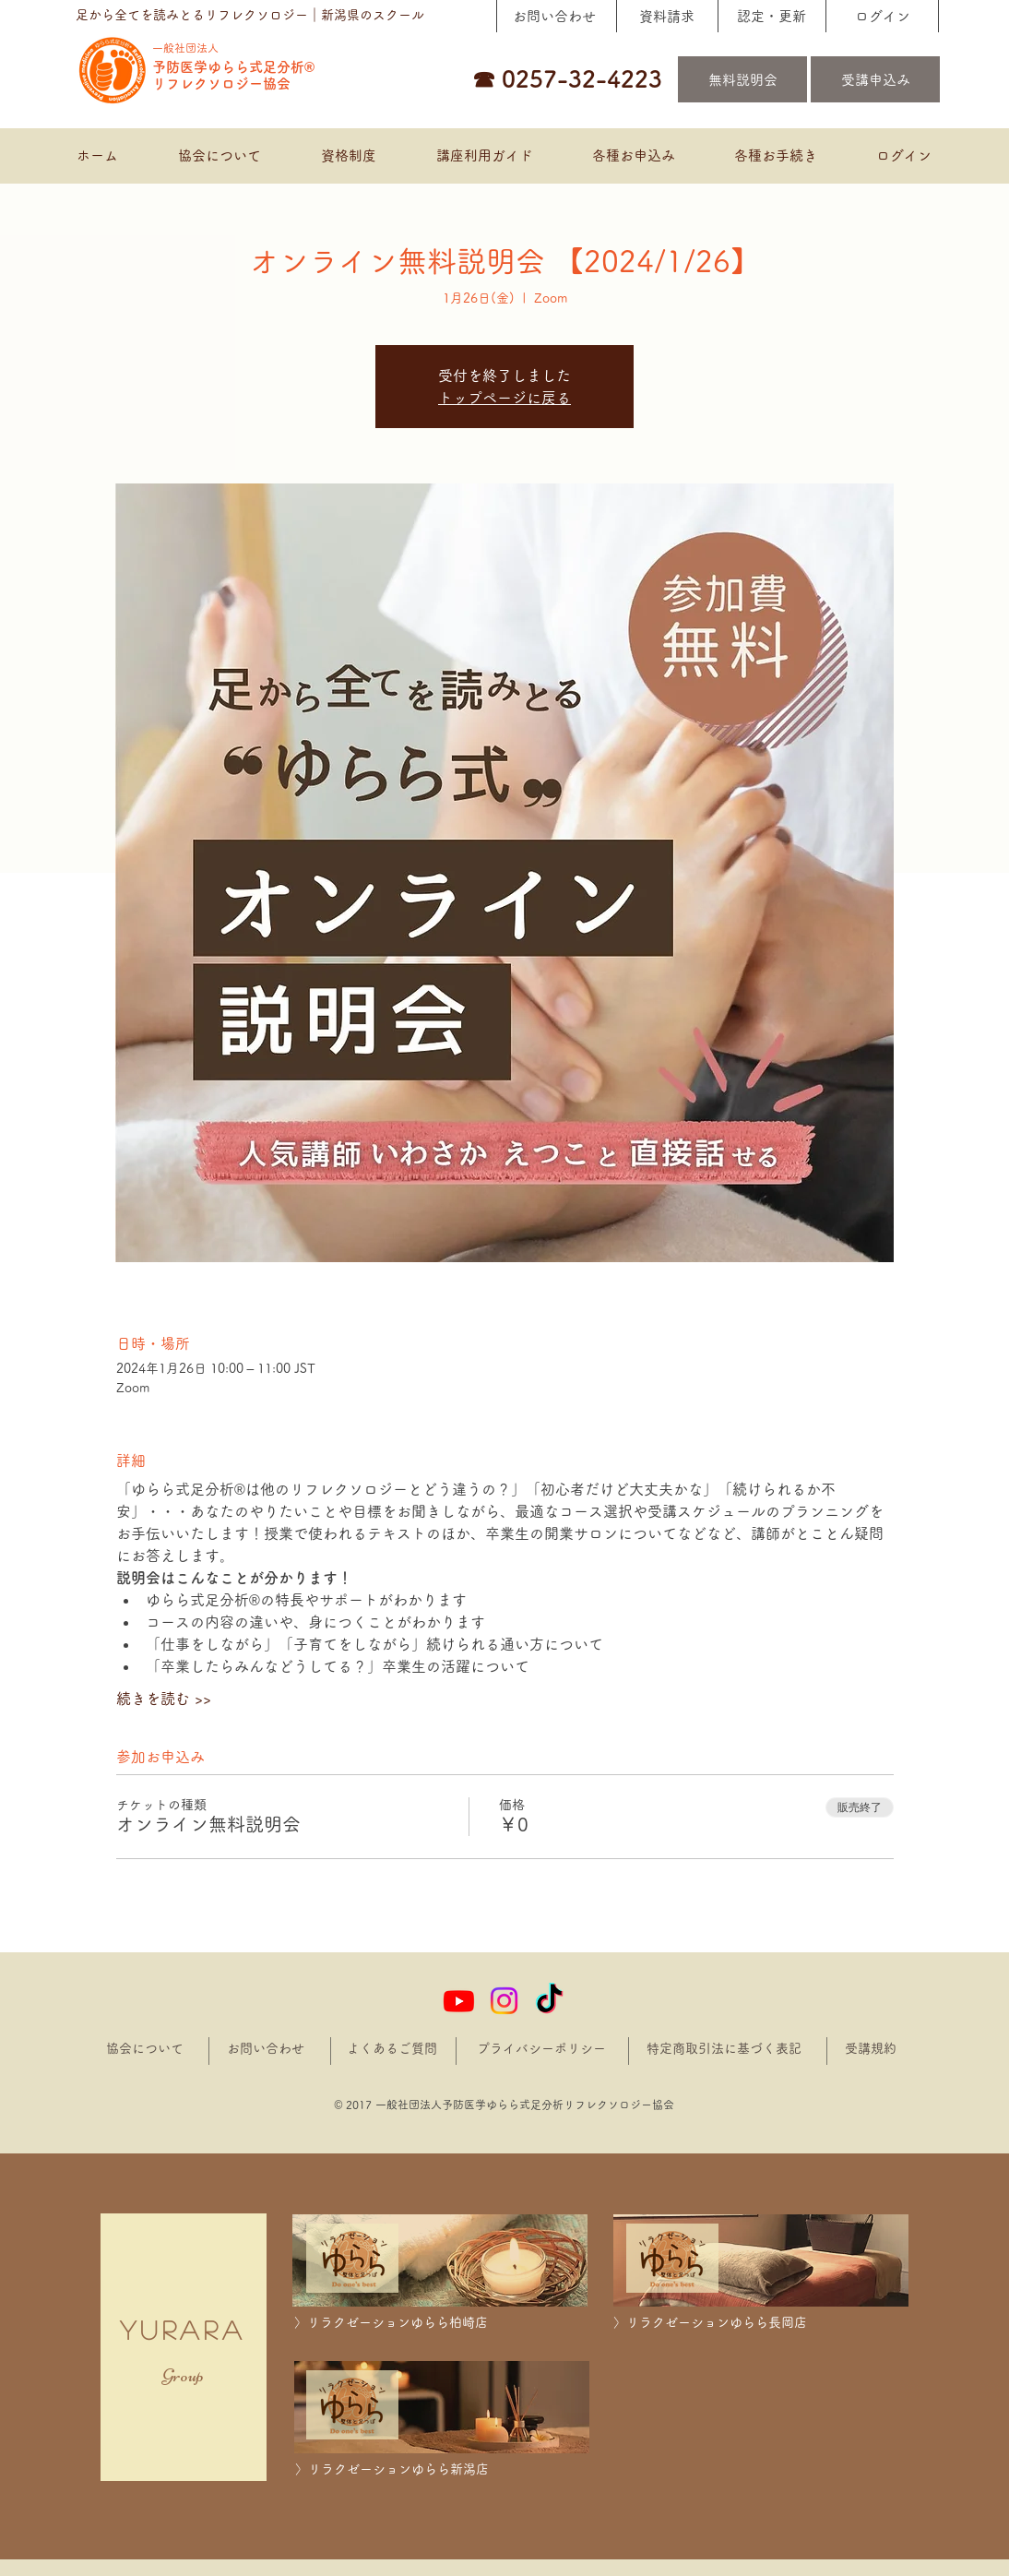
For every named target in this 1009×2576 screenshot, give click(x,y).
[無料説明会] (742, 79)
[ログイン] (882, 16)
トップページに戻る (504, 397)
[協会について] (145, 2048)
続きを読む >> (163, 1698)
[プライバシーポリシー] (544, 2048)
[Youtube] (459, 2001)
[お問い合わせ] (553, 16)
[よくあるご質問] (392, 2048)
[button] (633, 156)
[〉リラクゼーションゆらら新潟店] (442, 2469)
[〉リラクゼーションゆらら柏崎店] (441, 2322)
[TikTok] (549, 2001)
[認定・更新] (771, 16)
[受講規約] (870, 2048)
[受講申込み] (875, 79)
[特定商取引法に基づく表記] (725, 2048)
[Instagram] (504, 2001)
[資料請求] (666, 16)
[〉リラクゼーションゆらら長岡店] (760, 2322)
